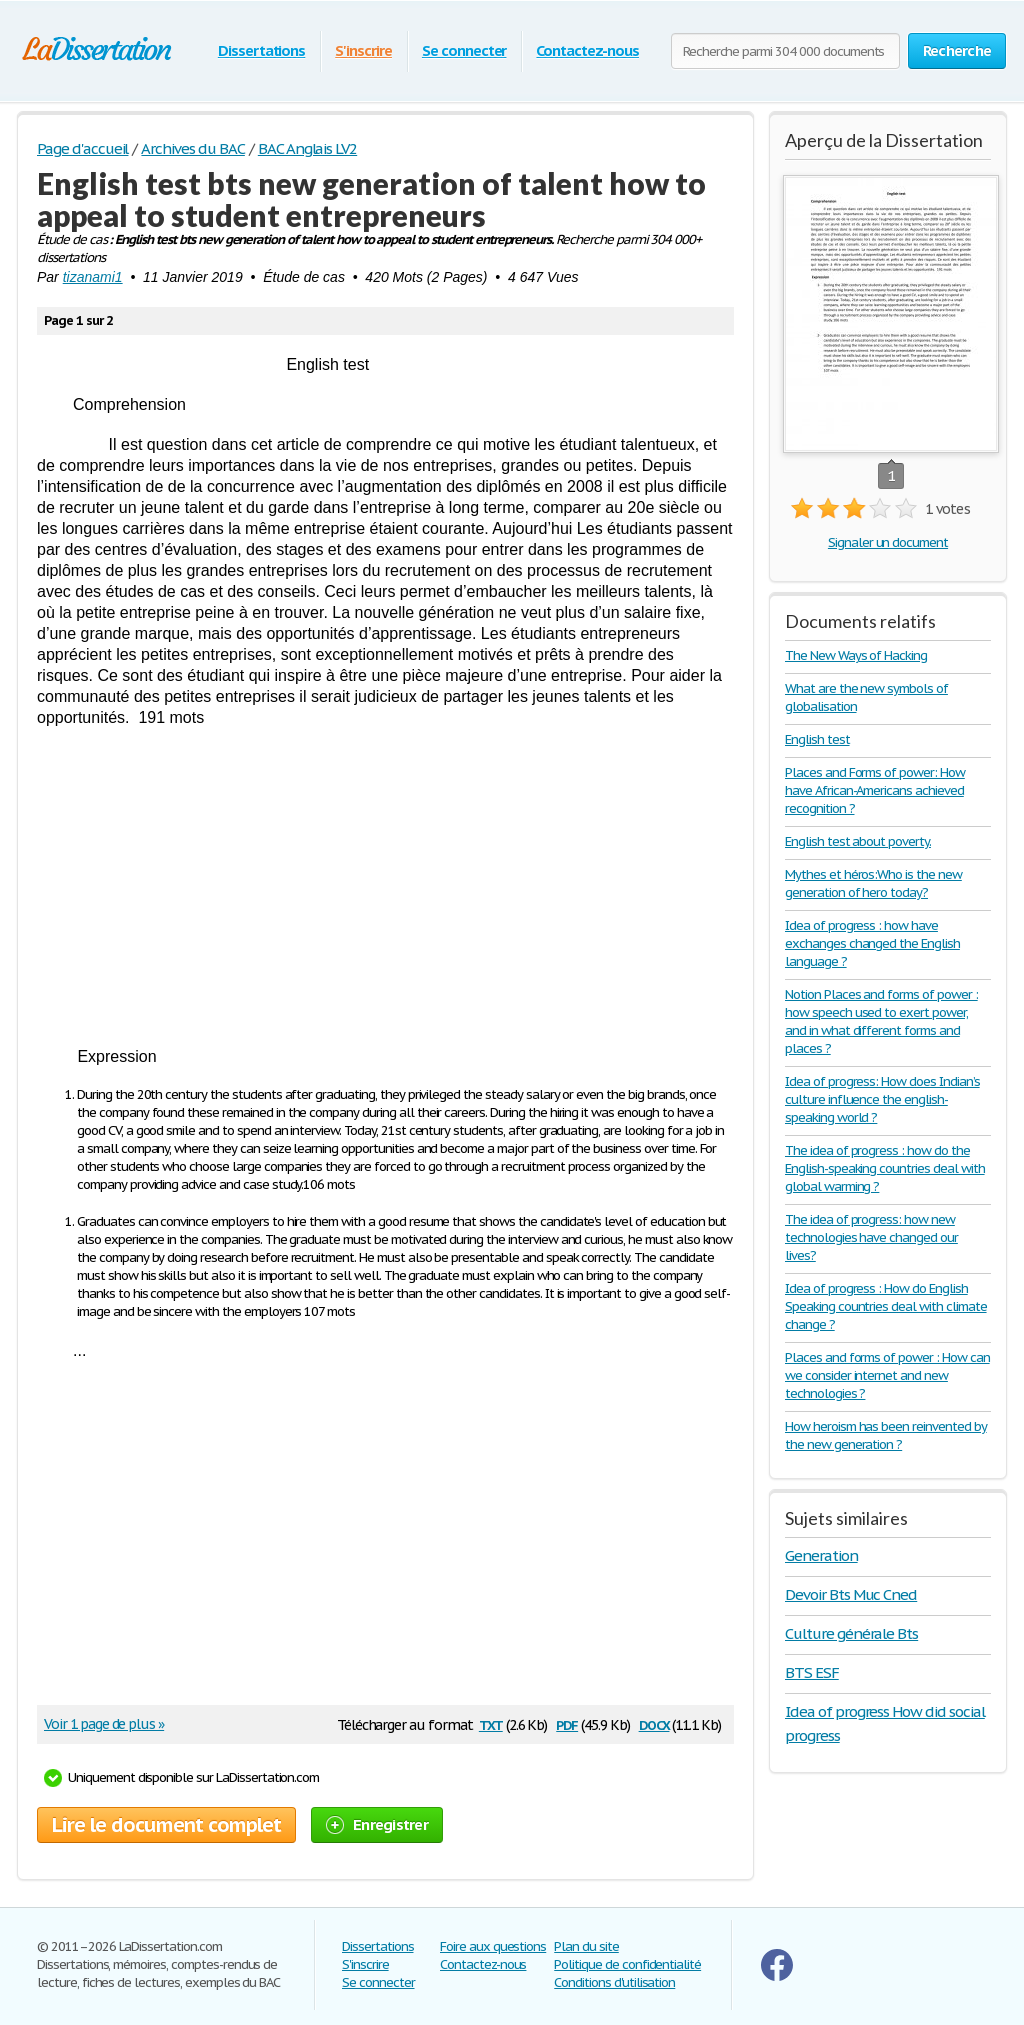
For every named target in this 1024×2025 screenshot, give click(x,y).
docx (654, 1723)
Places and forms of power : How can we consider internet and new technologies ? (887, 1375)
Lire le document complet (166, 1825)
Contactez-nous (587, 50)
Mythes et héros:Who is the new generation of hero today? (873, 883)
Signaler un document (888, 542)
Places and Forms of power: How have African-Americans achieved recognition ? (875, 790)
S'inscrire (363, 50)
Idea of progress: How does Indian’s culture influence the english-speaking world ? (882, 1099)
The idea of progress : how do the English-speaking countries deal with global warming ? (885, 1168)
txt (491, 1723)
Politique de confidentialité (627, 1964)
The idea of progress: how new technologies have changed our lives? (871, 1237)
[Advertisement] (385, 887)
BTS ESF (812, 1672)
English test (817, 739)
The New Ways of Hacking (856, 655)
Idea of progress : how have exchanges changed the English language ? (872, 943)
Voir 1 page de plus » (104, 1724)
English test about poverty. (858, 841)
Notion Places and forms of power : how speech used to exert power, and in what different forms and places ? (881, 1021)
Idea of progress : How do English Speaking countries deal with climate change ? (886, 1306)
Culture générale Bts (851, 1633)
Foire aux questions (493, 1946)
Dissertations (261, 50)
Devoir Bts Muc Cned (851, 1594)
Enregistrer (377, 1824)
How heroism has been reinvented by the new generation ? (886, 1435)
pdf (567, 1723)
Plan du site (586, 1946)
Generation (821, 1555)
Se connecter (464, 50)
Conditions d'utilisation (614, 1982)
